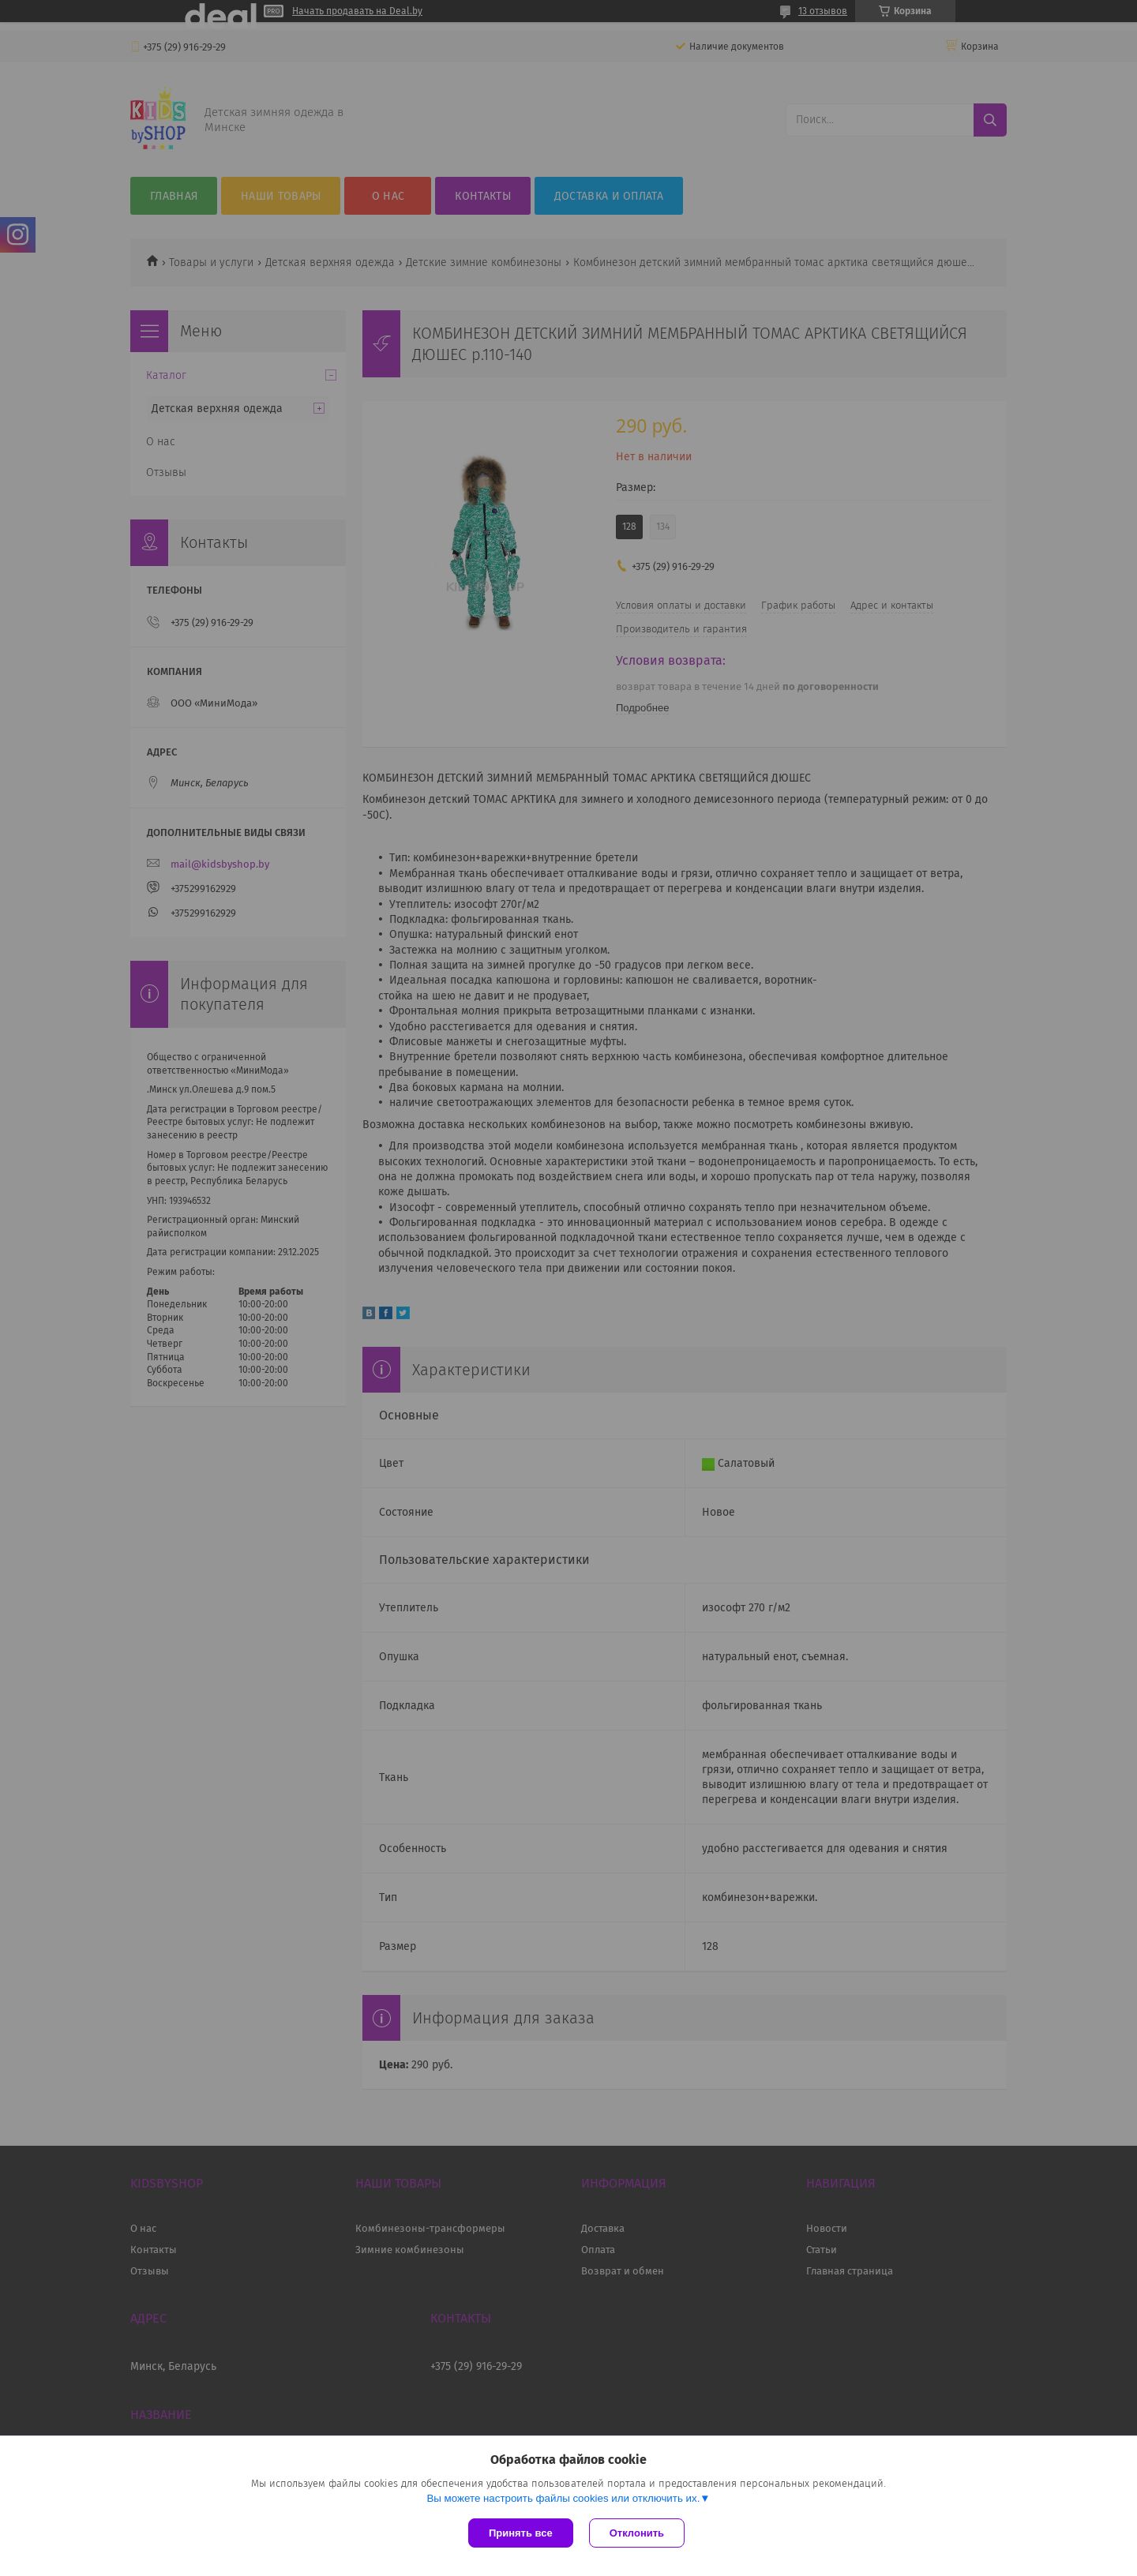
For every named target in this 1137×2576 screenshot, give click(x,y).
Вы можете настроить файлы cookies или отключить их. (563, 2498)
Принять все (521, 2533)
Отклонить (637, 2533)
